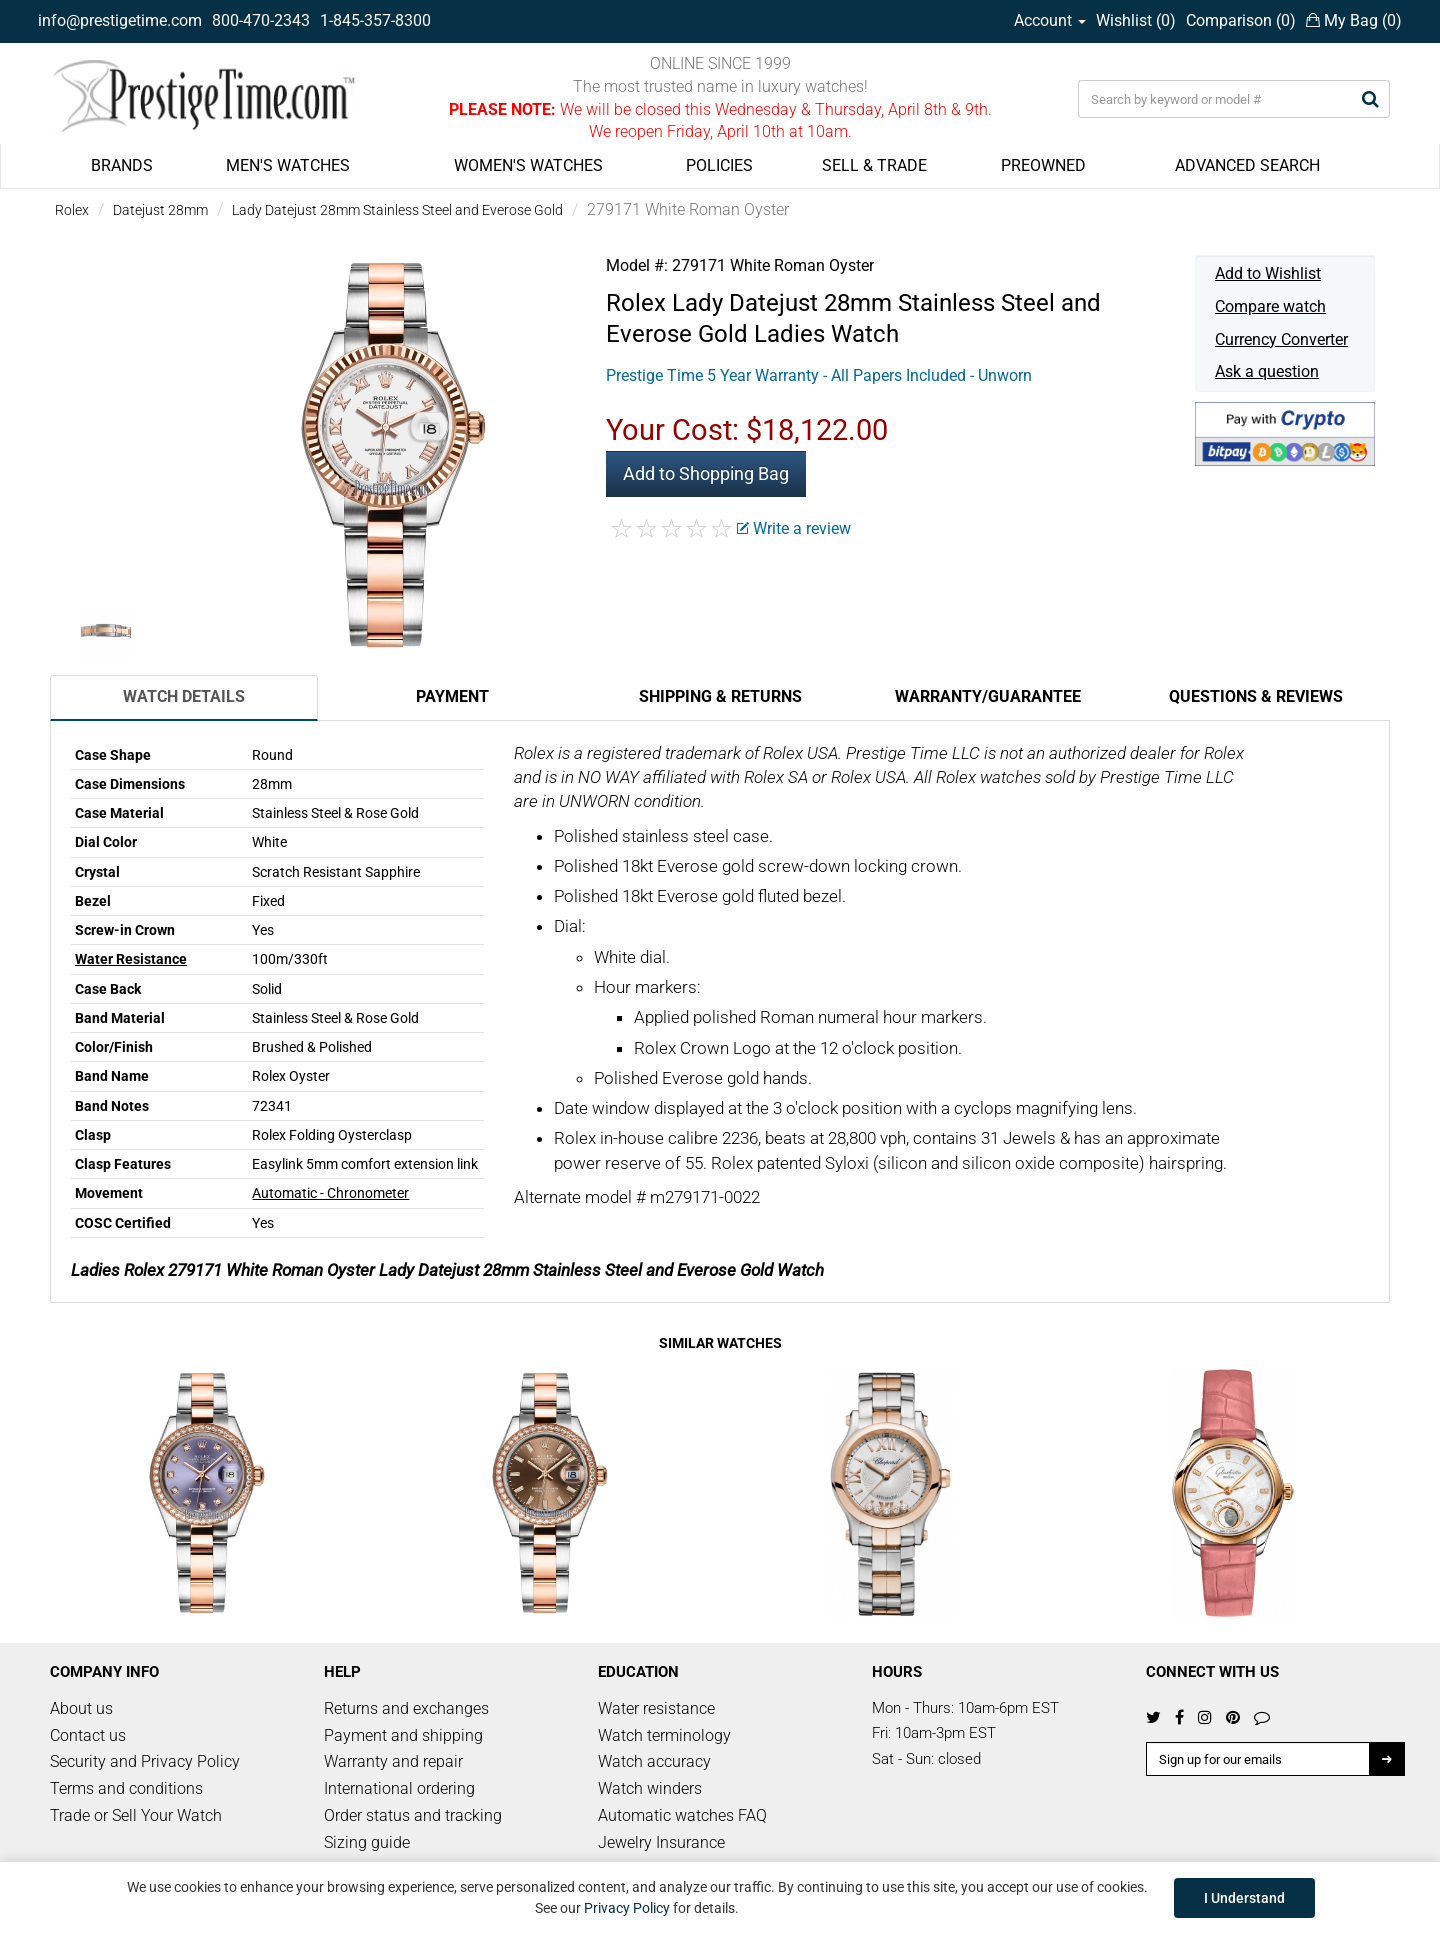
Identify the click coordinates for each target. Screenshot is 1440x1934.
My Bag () (1354, 20)
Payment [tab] (452, 696)
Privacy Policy (627, 1908)
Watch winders (650, 1788)
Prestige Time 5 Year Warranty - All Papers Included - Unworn (819, 375)
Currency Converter (1281, 339)
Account (1050, 20)
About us (81, 1708)
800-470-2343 (261, 20)
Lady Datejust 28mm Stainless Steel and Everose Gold (397, 210)
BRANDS (122, 165)
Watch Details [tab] (184, 696)
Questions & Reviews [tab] (1256, 696)
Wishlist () (1136, 20)
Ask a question (1267, 371)
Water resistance (656, 1708)
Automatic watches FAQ (682, 1815)
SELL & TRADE (874, 165)
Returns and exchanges (406, 1708)
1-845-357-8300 (375, 20)
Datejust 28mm (160, 210)
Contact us (88, 1735)
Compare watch (1270, 306)
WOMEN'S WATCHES (528, 165)
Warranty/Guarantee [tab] (988, 696)
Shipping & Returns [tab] (720, 696)
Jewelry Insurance (661, 1842)
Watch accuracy (654, 1761)
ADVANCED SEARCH (1247, 165)
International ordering (399, 1788)
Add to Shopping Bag (706, 473)
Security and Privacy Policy (145, 1761)
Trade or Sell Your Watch (136, 1815)
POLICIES (719, 165)
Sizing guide (367, 1842)
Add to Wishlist (1268, 273)
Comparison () (1241, 20)
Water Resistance (131, 959)
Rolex (72, 210)
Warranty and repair (393, 1761)
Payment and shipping (403, 1735)
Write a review (794, 528)
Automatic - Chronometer (330, 1193)
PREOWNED (1043, 165)
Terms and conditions (126, 1788)
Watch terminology (664, 1735)
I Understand (1244, 1898)
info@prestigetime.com (120, 20)
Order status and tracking (413, 1815)
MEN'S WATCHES (288, 165)
